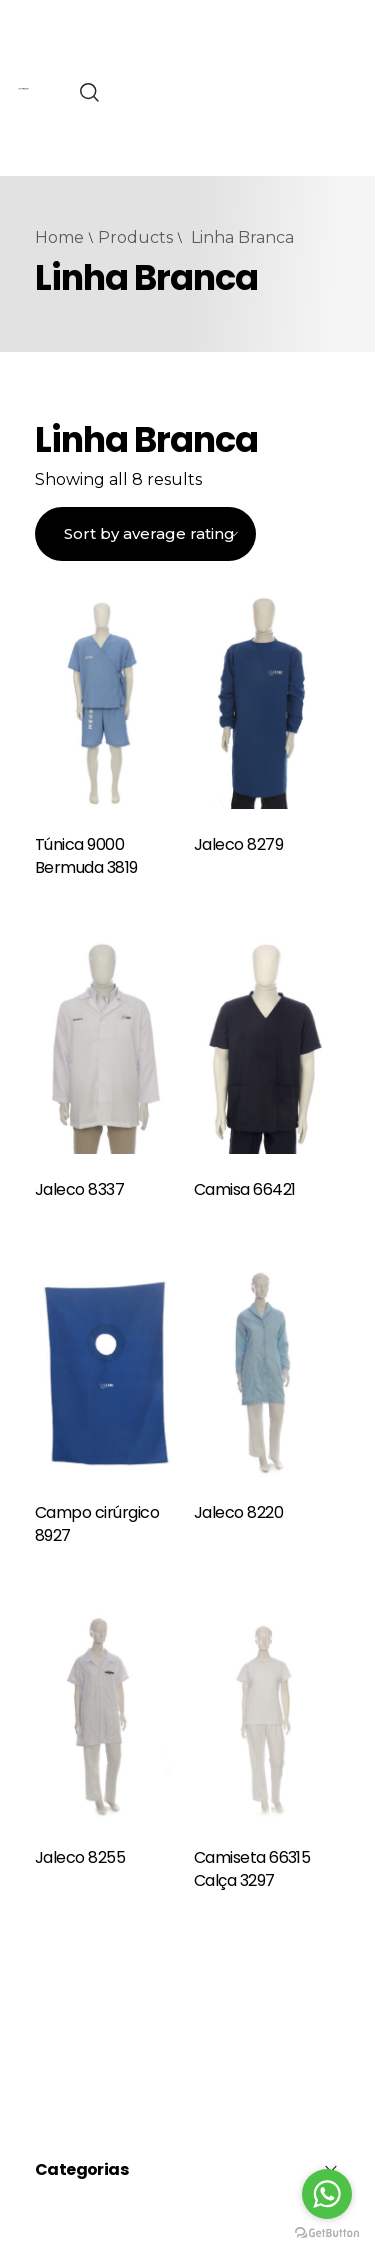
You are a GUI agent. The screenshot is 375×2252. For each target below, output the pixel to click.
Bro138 (237, 95)
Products (135, 237)
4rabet (20, 34)
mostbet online (22, 194)
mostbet (20, 114)
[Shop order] (145, 534)
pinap (19, 74)
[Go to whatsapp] (327, 2194)
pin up (20, 314)
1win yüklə (21, 274)
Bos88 (233, 119)
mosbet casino (22, 154)
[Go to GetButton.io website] (327, 2232)
